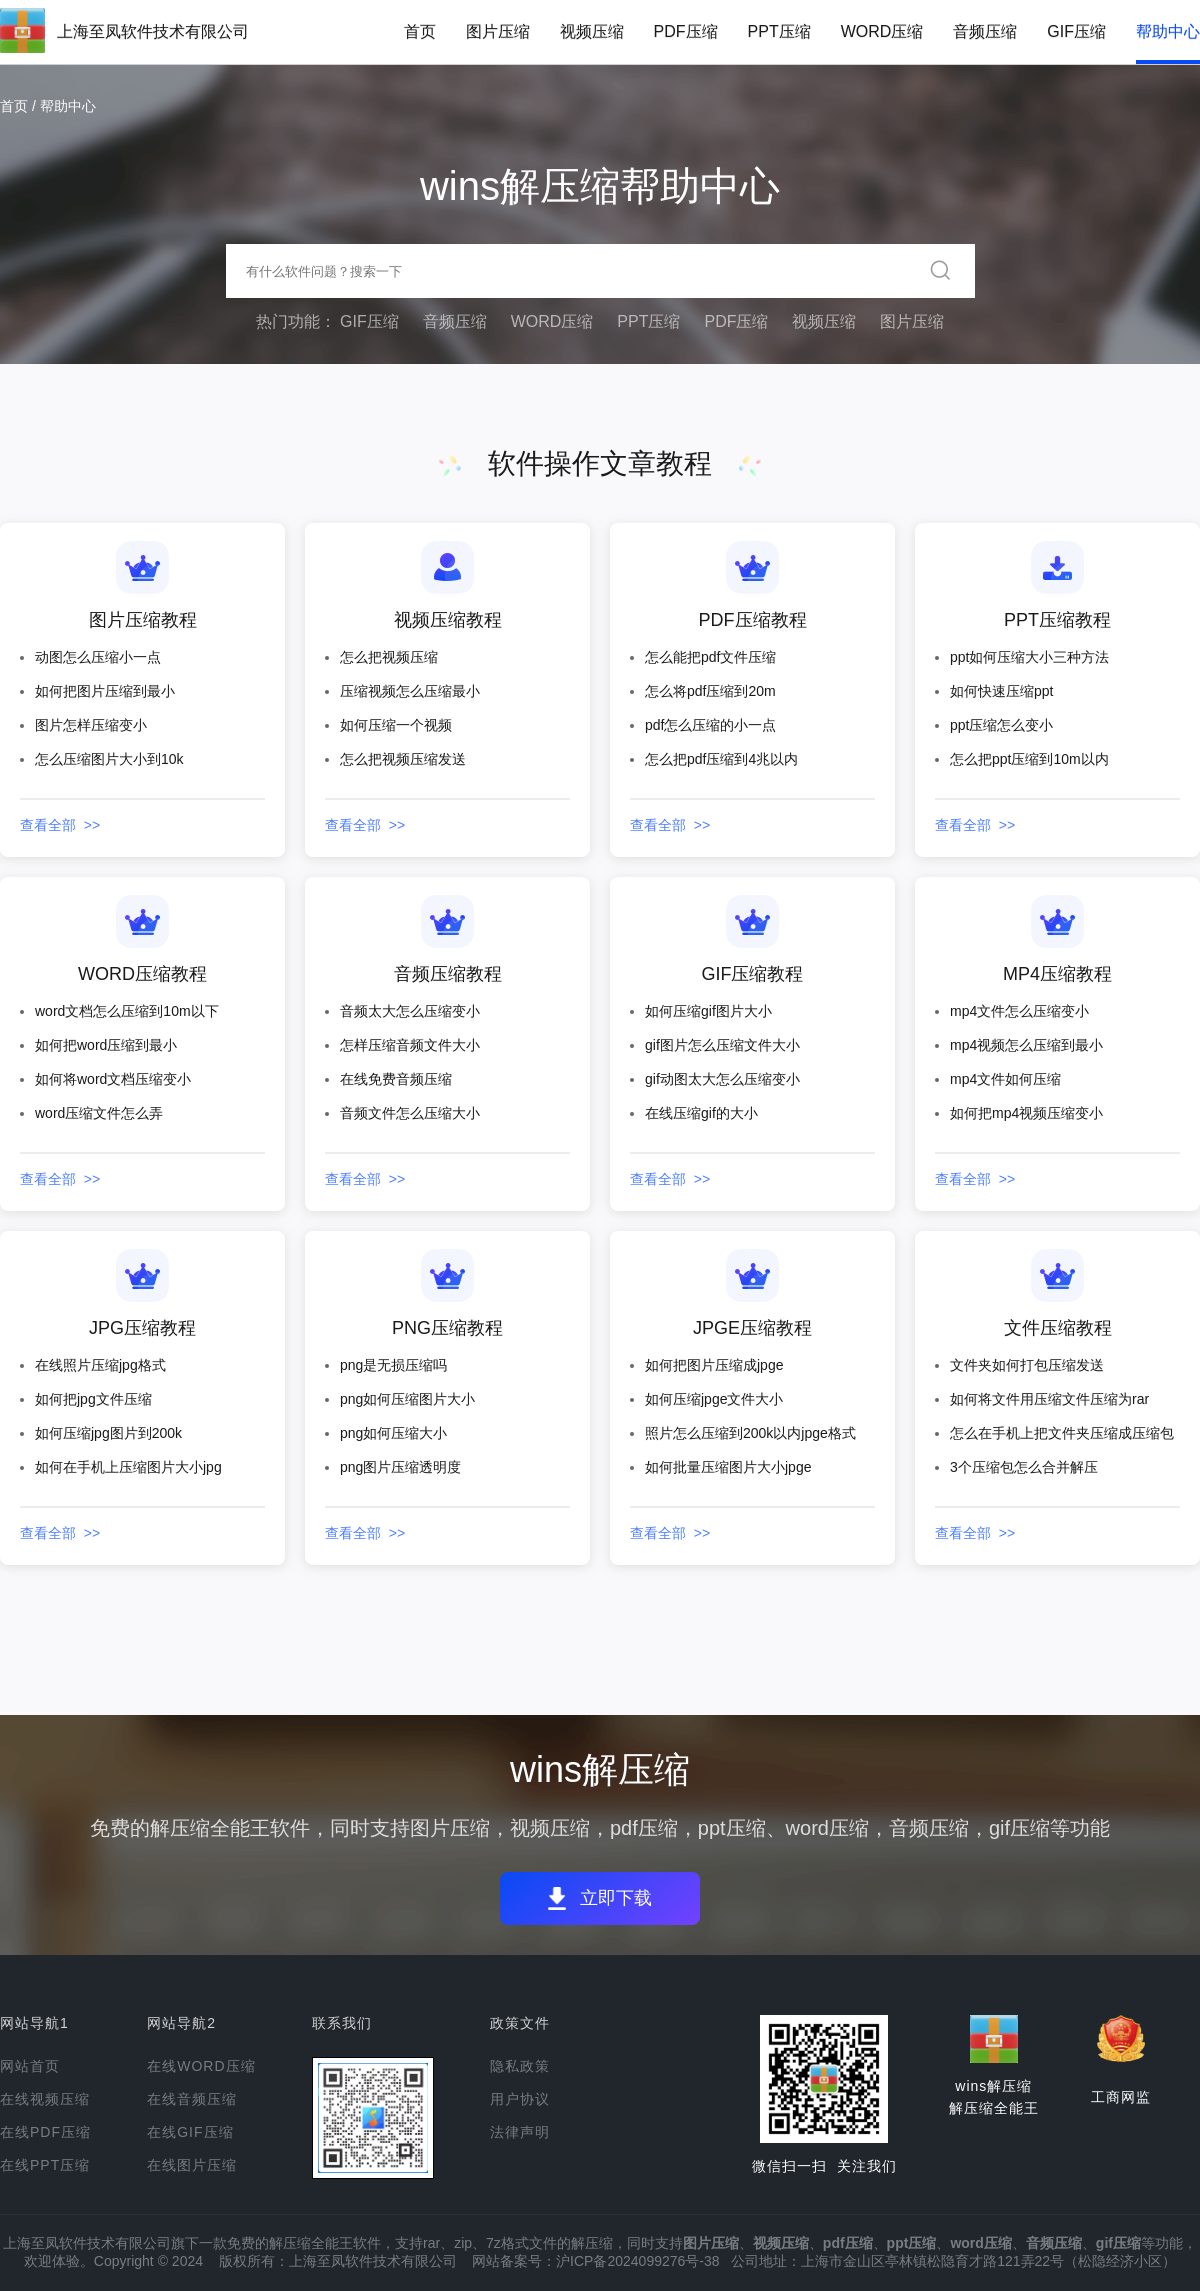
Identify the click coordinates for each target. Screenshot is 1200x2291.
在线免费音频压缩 (396, 1079)
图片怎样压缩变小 (91, 725)
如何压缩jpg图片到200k (108, 1433)
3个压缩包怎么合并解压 (1024, 1467)
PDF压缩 (686, 31)
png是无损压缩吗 (393, 1365)
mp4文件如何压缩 (1005, 1079)
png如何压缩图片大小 (407, 1399)
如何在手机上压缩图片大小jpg (128, 1467)
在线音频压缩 (192, 2099)
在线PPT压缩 (45, 2165)
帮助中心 (1168, 31)
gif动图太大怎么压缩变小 (722, 1079)
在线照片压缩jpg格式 (100, 1365)
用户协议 (520, 2099)
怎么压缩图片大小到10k (109, 759)
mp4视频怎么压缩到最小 (1026, 1045)
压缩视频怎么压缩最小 (410, 691)
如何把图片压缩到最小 (105, 691)
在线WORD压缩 (201, 2066)
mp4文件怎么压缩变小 (1019, 1011)
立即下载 (622, 1898)
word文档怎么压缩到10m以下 (127, 1011)
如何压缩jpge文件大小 (714, 1399)
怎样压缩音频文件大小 (410, 1045)
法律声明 (520, 2132)
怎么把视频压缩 (389, 657)
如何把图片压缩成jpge (714, 1365)
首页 (420, 31)
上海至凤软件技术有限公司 (153, 31)
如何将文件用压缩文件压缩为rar (1049, 1399)
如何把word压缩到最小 (106, 1045)
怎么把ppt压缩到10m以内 (1029, 759)
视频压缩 (592, 31)
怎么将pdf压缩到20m (710, 691)
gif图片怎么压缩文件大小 (722, 1045)
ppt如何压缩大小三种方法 (1029, 657)
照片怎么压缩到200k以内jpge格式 (750, 1433)
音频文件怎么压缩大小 (410, 1113)
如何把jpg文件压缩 (93, 1399)
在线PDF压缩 (45, 2132)
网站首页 (30, 2066)
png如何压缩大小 (393, 1433)
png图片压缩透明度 (400, 1467)
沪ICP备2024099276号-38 (637, 2261)
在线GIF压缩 (190, 2132)
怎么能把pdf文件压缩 (710, 657)
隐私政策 (520, 2066)
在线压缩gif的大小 (701, 1113)
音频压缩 (985, 31)
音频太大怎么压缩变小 (410, 1011)
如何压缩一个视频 (396, 725)
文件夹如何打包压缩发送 (1027, 1365)
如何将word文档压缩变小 (113, 1079)
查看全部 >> (60, 825)
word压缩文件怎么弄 (99, 1113)
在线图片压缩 (192, 2165)
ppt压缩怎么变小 (1001, 725)
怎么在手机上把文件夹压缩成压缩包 (1062, 1433)
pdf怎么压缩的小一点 (710, 725)
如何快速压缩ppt (1001, 691)
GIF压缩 (1076, 31)
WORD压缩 (882, 31)
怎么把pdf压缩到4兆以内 (721, 759)
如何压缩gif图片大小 (708, 1011)
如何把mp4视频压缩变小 (1026, 1113)
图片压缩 (498, 31)
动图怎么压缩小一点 (98, 657)
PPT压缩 (779, 31)
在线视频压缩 (45, 2099)
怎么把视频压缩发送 (403, 759)
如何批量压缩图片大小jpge (728, 1467)
